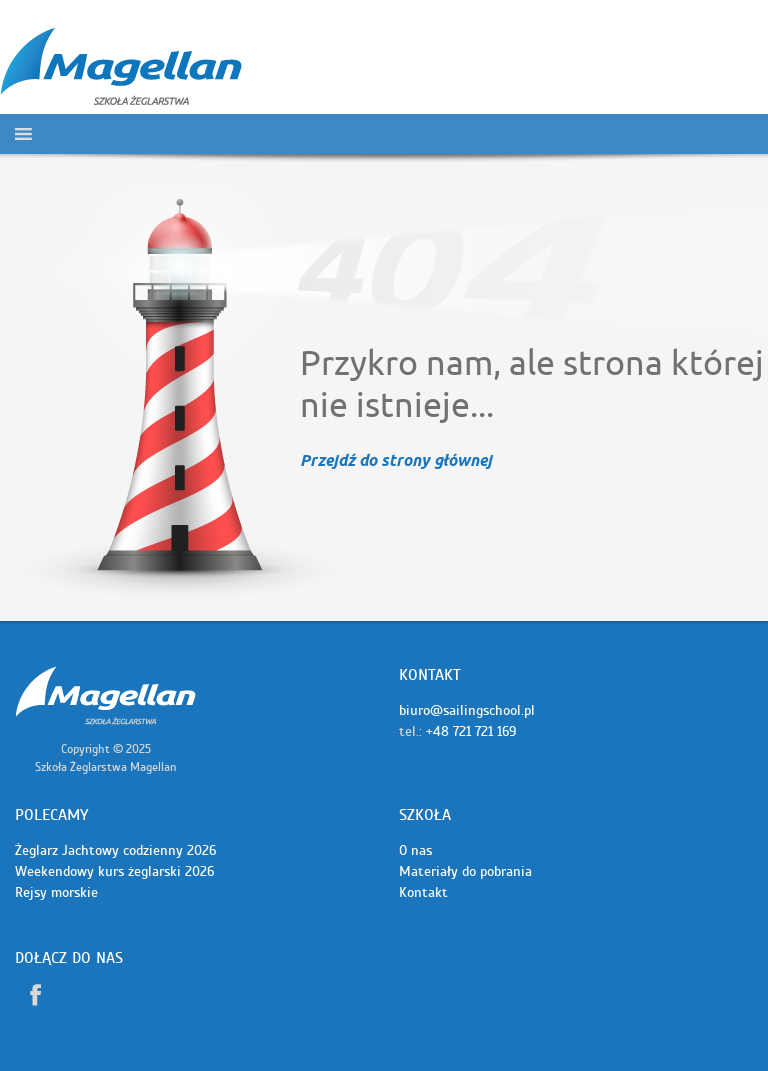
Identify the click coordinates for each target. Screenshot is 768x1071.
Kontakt (423, 892)
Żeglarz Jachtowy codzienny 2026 (115, 850)
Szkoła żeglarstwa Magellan (105, 695)
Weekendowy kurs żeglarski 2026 (114, 871)
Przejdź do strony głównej (396, 461)
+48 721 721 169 (471, 731)
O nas (415, 850)
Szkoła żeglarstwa (121, 67)
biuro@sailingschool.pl (467, 710)
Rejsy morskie (56, 892)
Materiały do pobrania (465, 871)
